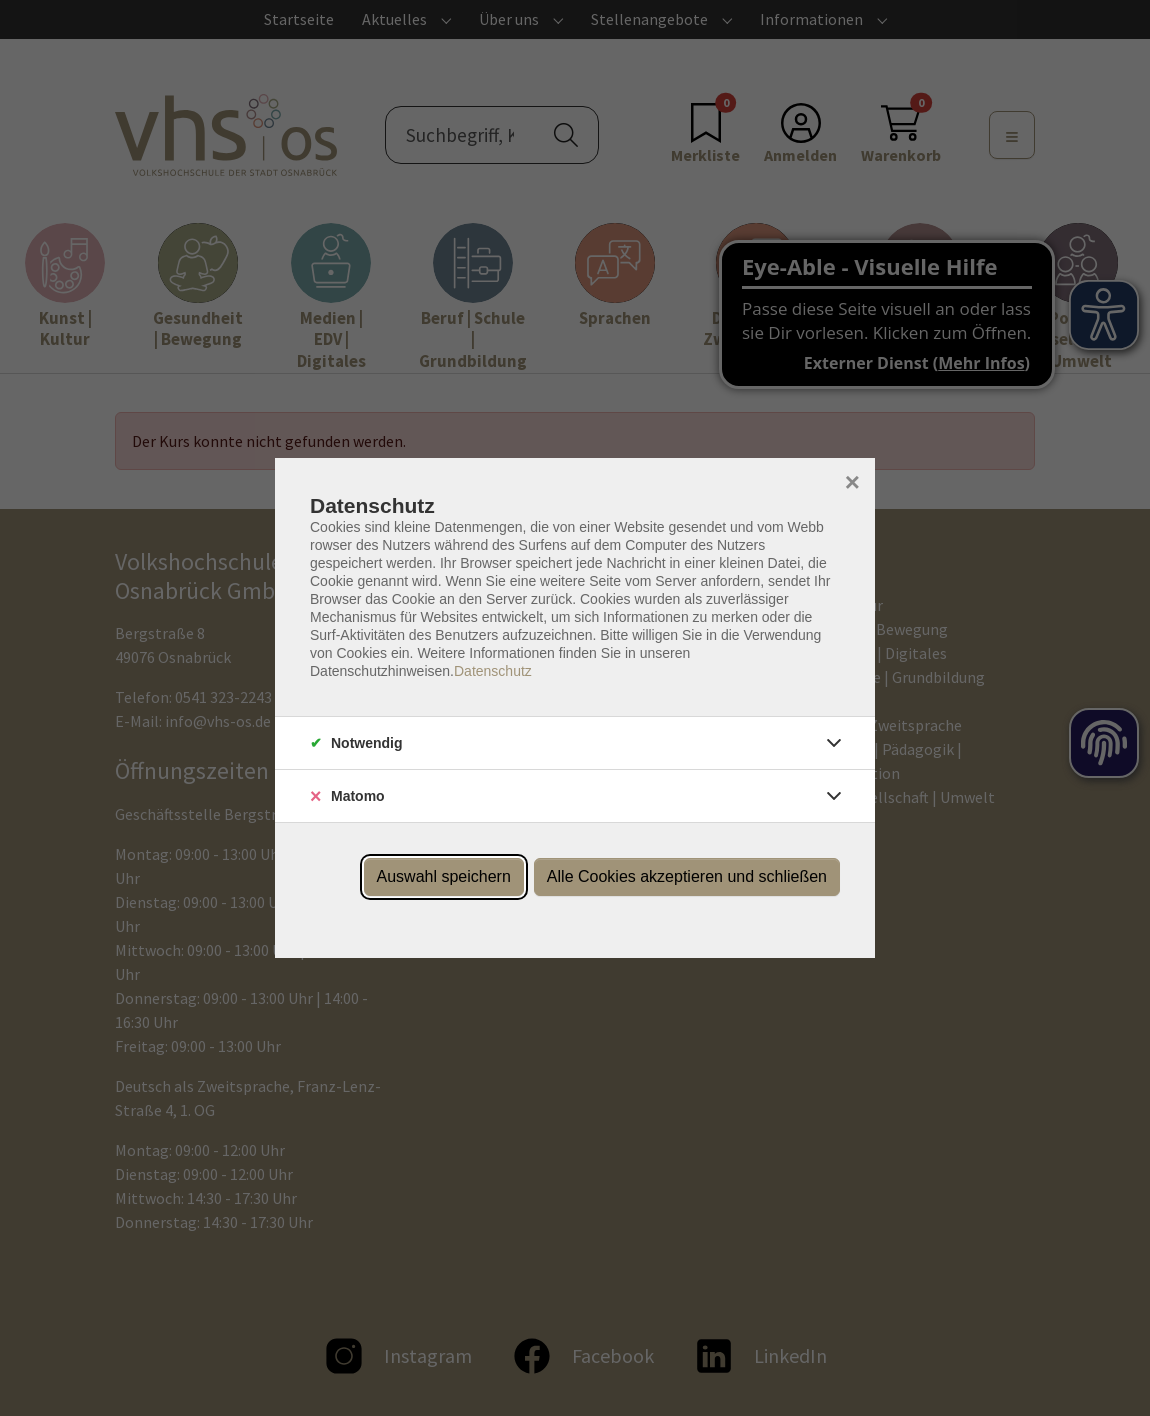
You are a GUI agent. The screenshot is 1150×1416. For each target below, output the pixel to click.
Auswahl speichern (444, 876)
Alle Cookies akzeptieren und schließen (687, 876)
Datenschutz (493, 671)
